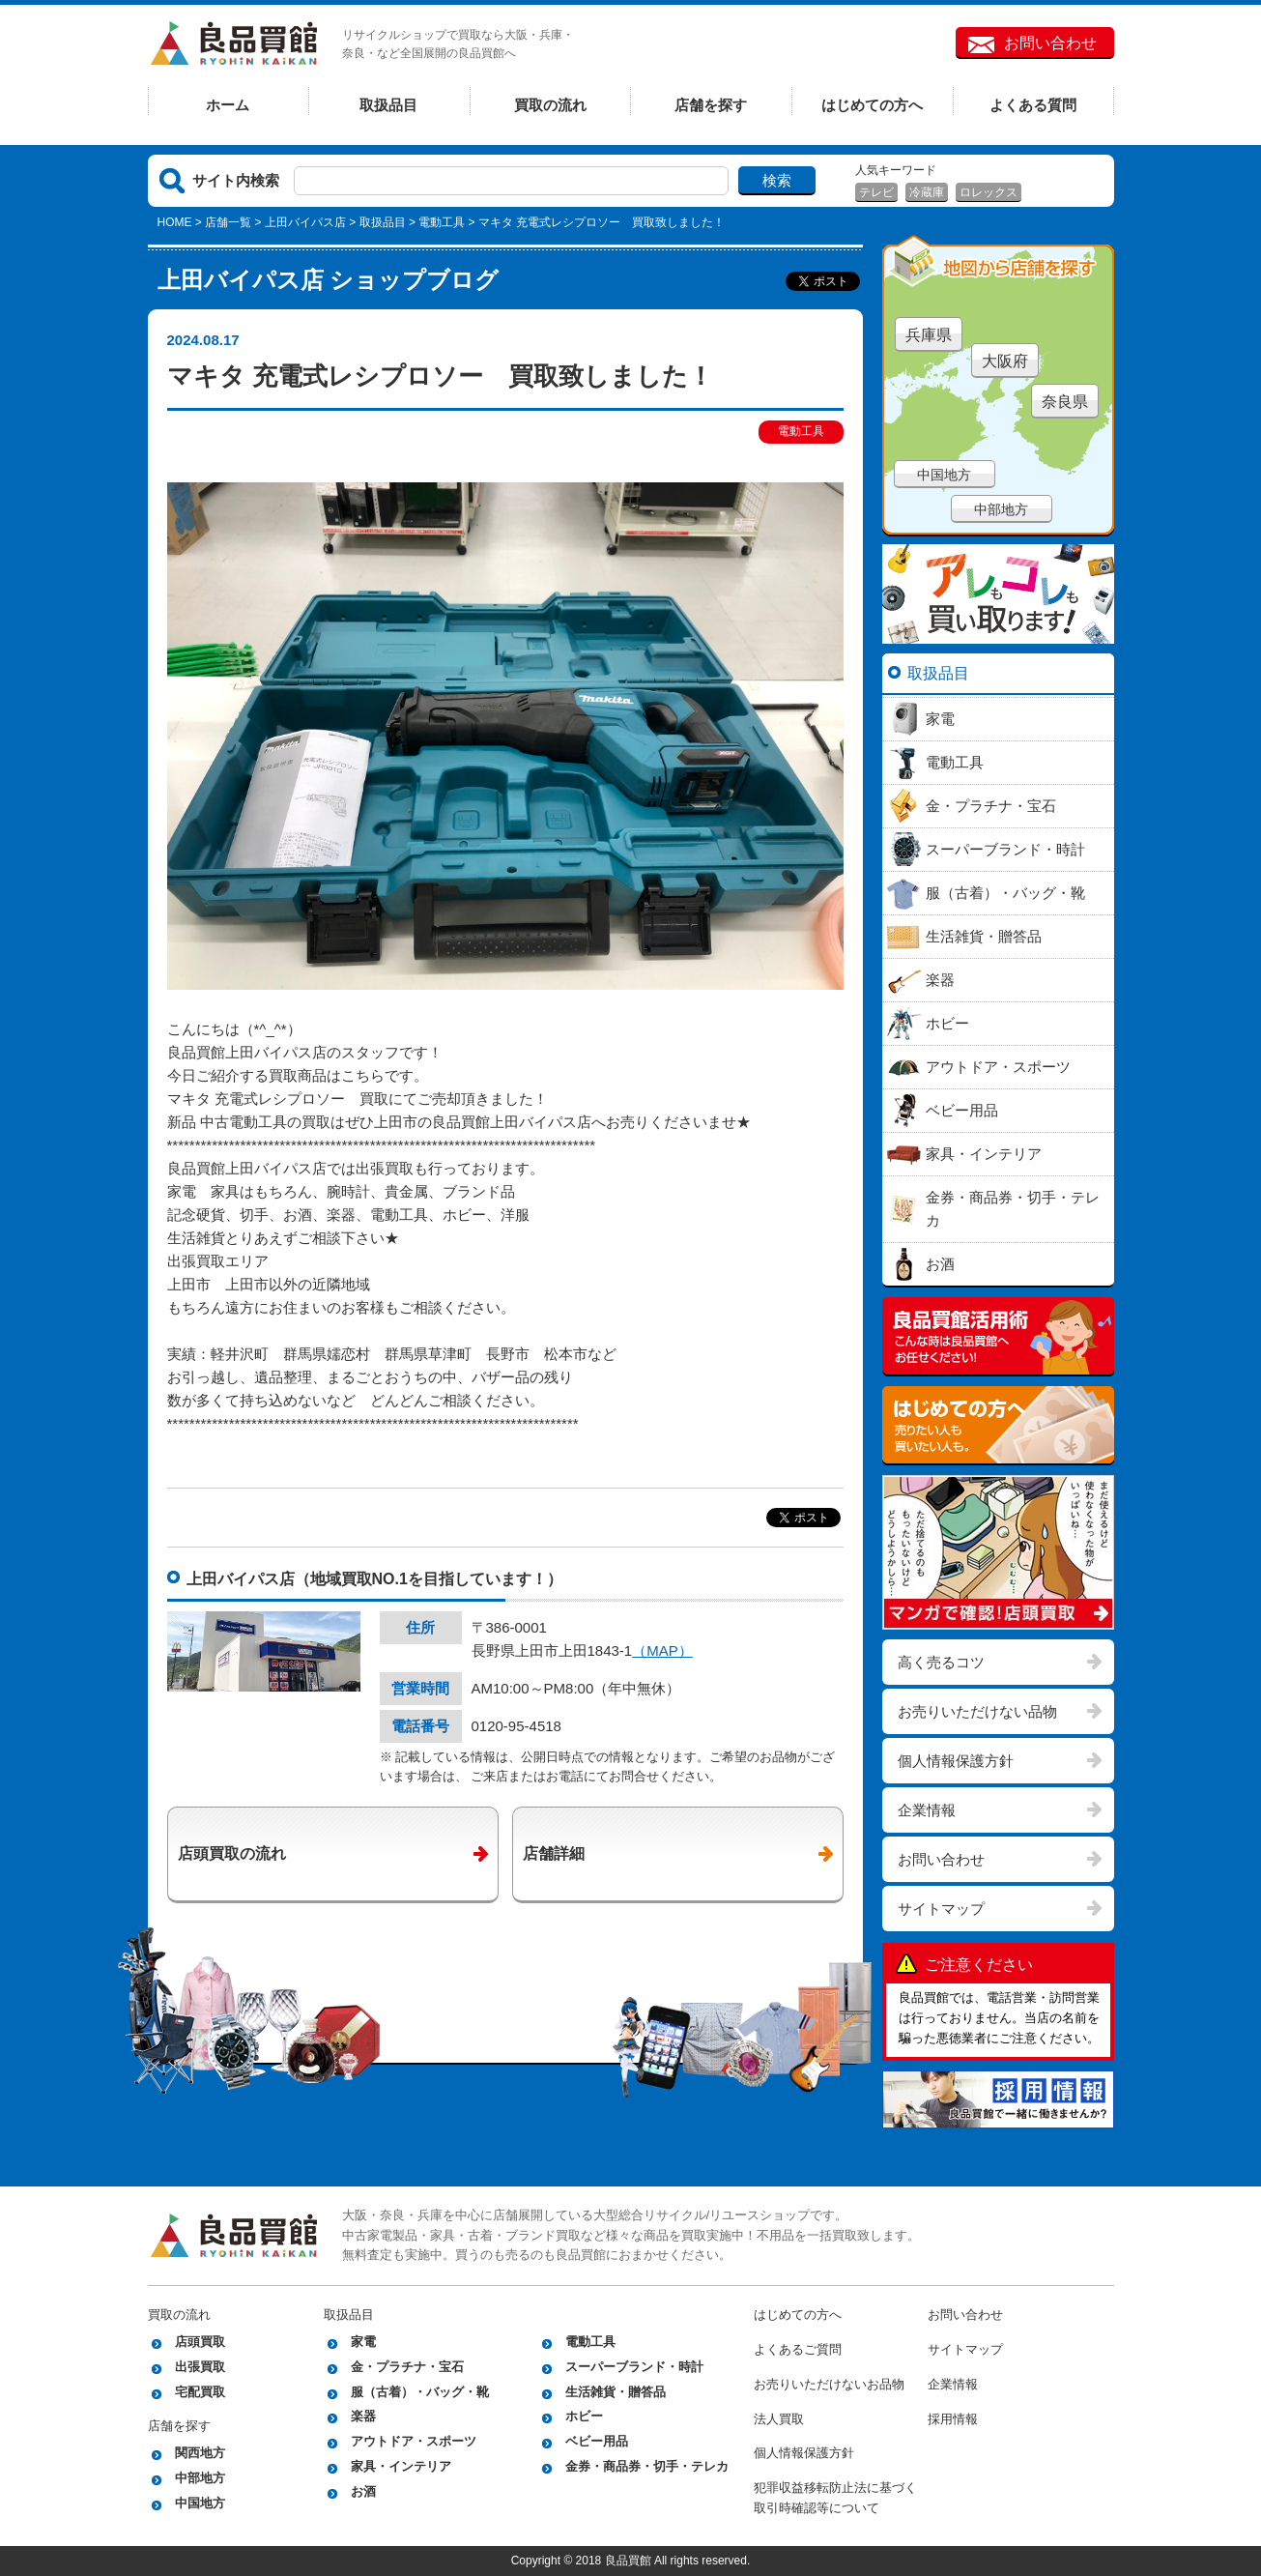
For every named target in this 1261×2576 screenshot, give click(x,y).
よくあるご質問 (798, 2349)
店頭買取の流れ (232, 1853)
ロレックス (988, 192)
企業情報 (927, 1810)
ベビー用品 (596, 2441)
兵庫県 (928, 335)
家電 (363, 2341)
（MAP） (662, 1650)
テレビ (876, 192)
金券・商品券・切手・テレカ (647, 2466)
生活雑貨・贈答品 (615, 2392)
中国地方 (944, 474)
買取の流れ (550, 105)
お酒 (363, 2491)
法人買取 (779, 2419)
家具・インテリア (401, 2466)
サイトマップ (941, 1908)
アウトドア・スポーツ (413, 2441)
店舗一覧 (228, 222)
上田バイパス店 (305, 222)
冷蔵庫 (926, 192)
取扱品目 (388, 105)
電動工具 (441, 222)
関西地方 (200, 2453)
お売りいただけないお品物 (829, 2384)
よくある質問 (1032, 105)
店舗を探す (710, 105)
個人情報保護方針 (956, 1760)
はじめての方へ (872, 105)
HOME (175, 222)
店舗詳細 (554, 1853)
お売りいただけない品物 (977, 1711)
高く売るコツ (941, 1662)
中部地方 (1001, 509)
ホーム (227, 105)
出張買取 (200, 2366)
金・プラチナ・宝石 (407, 2366)
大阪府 (1005, 361)
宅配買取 (200, 2392)
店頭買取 (200, 2341)
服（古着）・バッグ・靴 (420, 2392)
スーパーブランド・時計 (634, 2366)
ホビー (584, 2416)
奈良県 (1065, 401)
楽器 (363, 2416)
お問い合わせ (1050, 43)
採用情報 (953, 2419)
